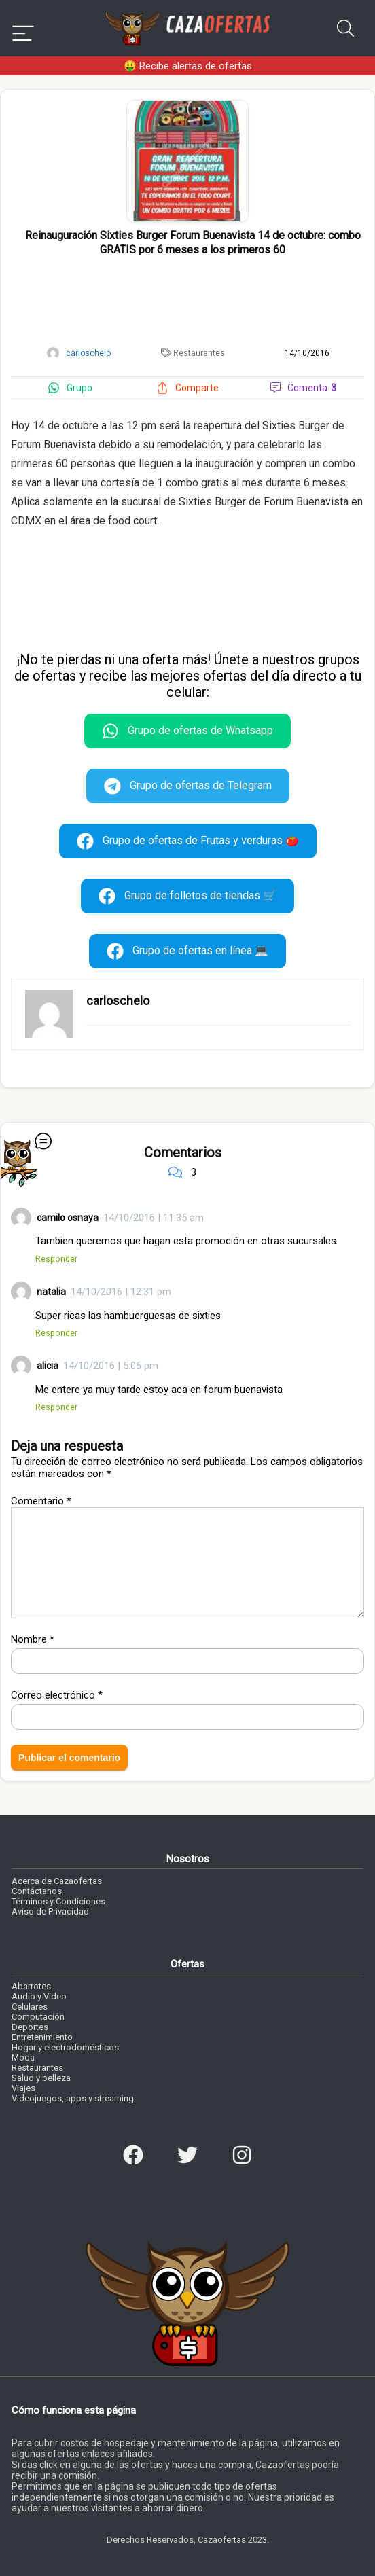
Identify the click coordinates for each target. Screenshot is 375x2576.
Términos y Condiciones (58, 1901)
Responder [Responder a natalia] (56, 1333)
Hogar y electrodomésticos (65, 2047)
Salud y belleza (41, 2078)
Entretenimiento (42, 2037)
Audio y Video (39, 1996)
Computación (38, 2017)
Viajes (23, 2088)
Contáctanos (37, 1891)
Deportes (30, 2027)
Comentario (41, 1501)
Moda (23, 2057)
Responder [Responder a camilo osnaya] (56, 1259)
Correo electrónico (57, 1695)
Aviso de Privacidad (50, 1911)
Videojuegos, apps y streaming (73, 2098)
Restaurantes (199, 353)
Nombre (32, 1639)
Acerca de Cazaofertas (57, 1881)
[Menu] (23, 28)
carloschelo (117, 1001)
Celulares (30, 2006)
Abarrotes (31, 1986)
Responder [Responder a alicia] (56, 1407)
